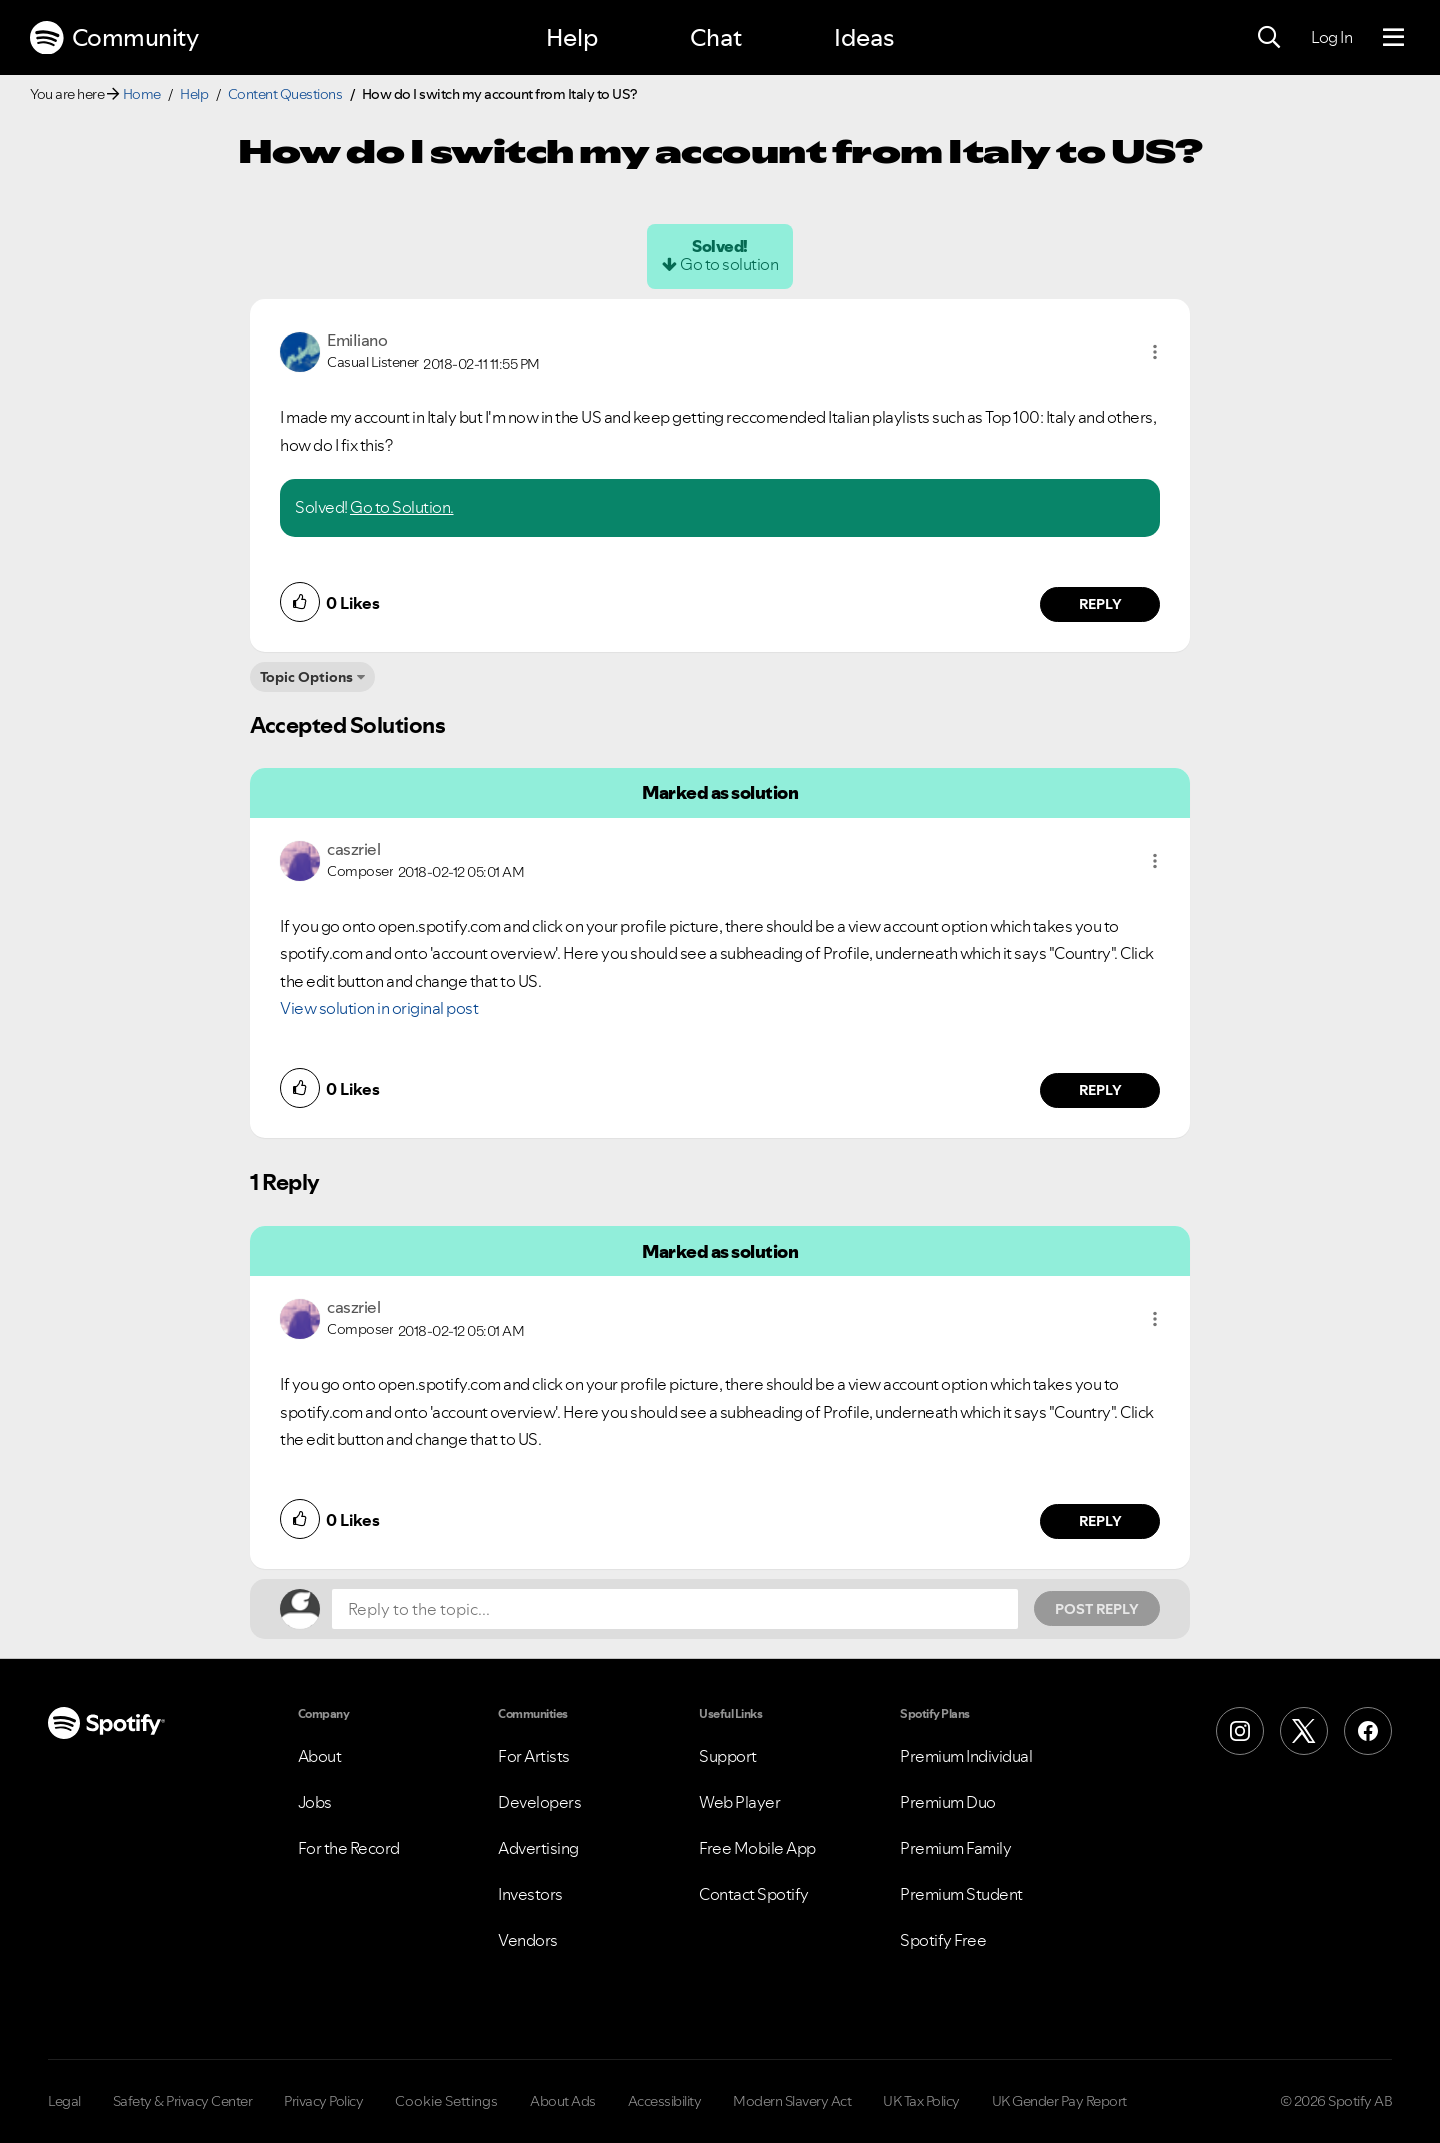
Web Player (739, 1802)
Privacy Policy (323, 2101)
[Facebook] (1368, 1731)
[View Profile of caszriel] (353, 849)
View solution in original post (379, 1008)
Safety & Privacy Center (183, 2101)
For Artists (534, 1756)
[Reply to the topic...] (675, 1609)
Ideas (864, 37)
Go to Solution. (402, 507)
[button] (1155, 352)
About (320, 1756)
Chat (716, 37)
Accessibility (665, 2101)
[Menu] (1393, 38)
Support (728, 1756)
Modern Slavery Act (792, 2101)
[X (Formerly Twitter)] (1304, 1731)
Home (142, 94)
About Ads (563, 2101)
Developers (539, 1802)
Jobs (315, 1802)
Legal (64, 2101)
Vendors (528, 1940)
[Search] (1269, 38)
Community (114, 38)
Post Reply (1097, 1609)
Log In (1331, 37)
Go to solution (729, 264)
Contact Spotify (754, 1894)
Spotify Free (943, 1940)
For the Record (349, 1848)
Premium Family (955, 1848)
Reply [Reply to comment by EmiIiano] (1100, 604)
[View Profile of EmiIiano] (357, 340)
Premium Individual (966, 1756)
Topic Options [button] (306, 677)
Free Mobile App (757, 1848)
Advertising (538, 1848)
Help (572, 37)
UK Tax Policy (921, 2101)
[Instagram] (1240, 1731)
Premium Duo (948, 1802)
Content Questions (285, 94)
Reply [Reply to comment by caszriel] (1100, 1090)
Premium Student (961, 1894)
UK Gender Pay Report (1059, 2101)
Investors (530, 1894)
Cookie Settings (446, 2101)
